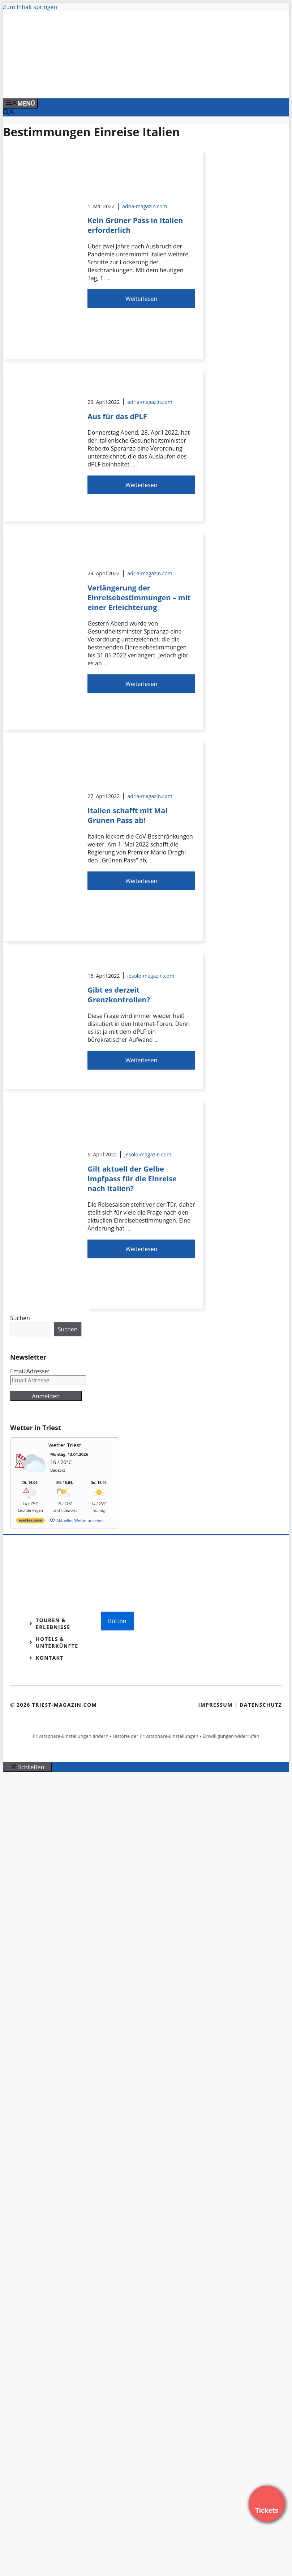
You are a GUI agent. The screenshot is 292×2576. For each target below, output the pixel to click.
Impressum (215, 1704)
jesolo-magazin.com (150, 975)
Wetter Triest (64, 1445)
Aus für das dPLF (117, 416)
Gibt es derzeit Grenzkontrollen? (118, 995)
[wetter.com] (30, 1521)
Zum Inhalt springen (30, 7)
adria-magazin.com (144, 206)
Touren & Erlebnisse (53, 1623)
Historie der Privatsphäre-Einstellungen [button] (155, 1736)
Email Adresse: (30, 1371)
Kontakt (50, 1657)
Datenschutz (261, 1704)
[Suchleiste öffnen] (8, 112)
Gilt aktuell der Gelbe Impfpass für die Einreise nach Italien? (132, 1178)
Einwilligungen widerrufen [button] (230, 1736)
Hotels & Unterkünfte (57, 1642)
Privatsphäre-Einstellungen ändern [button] (70, 1736)
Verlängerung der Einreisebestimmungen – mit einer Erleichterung (138, 597)
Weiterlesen (141, 299)
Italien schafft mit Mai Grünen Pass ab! (127, 815)
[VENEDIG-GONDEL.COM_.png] (148, 85)
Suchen (20, 1318)
